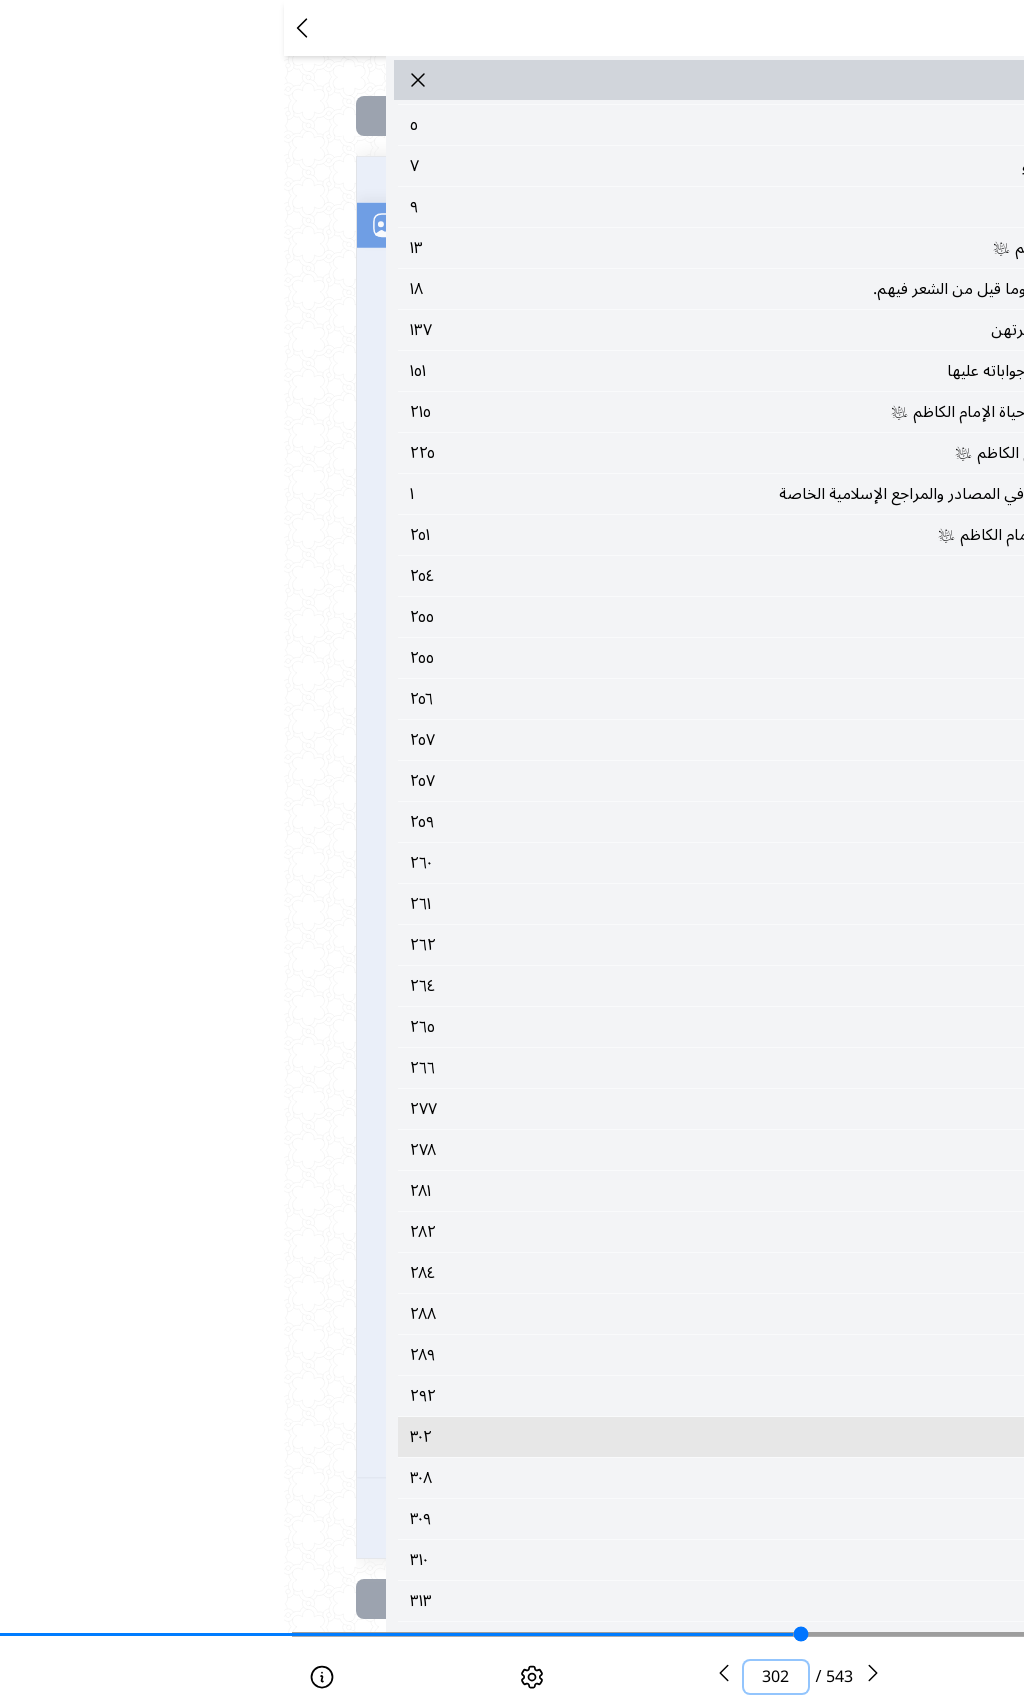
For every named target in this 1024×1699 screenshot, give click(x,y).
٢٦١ (567, 904)
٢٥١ (567, 535)
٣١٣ (567, 1601)
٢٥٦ (567, 699)
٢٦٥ (567, 1027)
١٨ (567, 289)
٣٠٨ (567, 1478)
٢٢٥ (567, 453)
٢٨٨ (567, 1314)
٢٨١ (567, 1191)
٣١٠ (567, 1560)
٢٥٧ (567, 740)
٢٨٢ (567, 1232)
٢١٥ (567, 412)
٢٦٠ (567, 863)
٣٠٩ (567, 1519)
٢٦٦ (567, 1068)
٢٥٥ (567, 617)
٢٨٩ (567, 1355)
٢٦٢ (567, 945)
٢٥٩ (567, 822)
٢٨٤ (567, 1273)
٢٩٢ (567, 1396)
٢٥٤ (567, 576)
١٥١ (567, 371)
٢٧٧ (567, 1109)
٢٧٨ (567, 1150)
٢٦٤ (567, 986)
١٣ (567, 248)
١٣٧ (567, 330)
